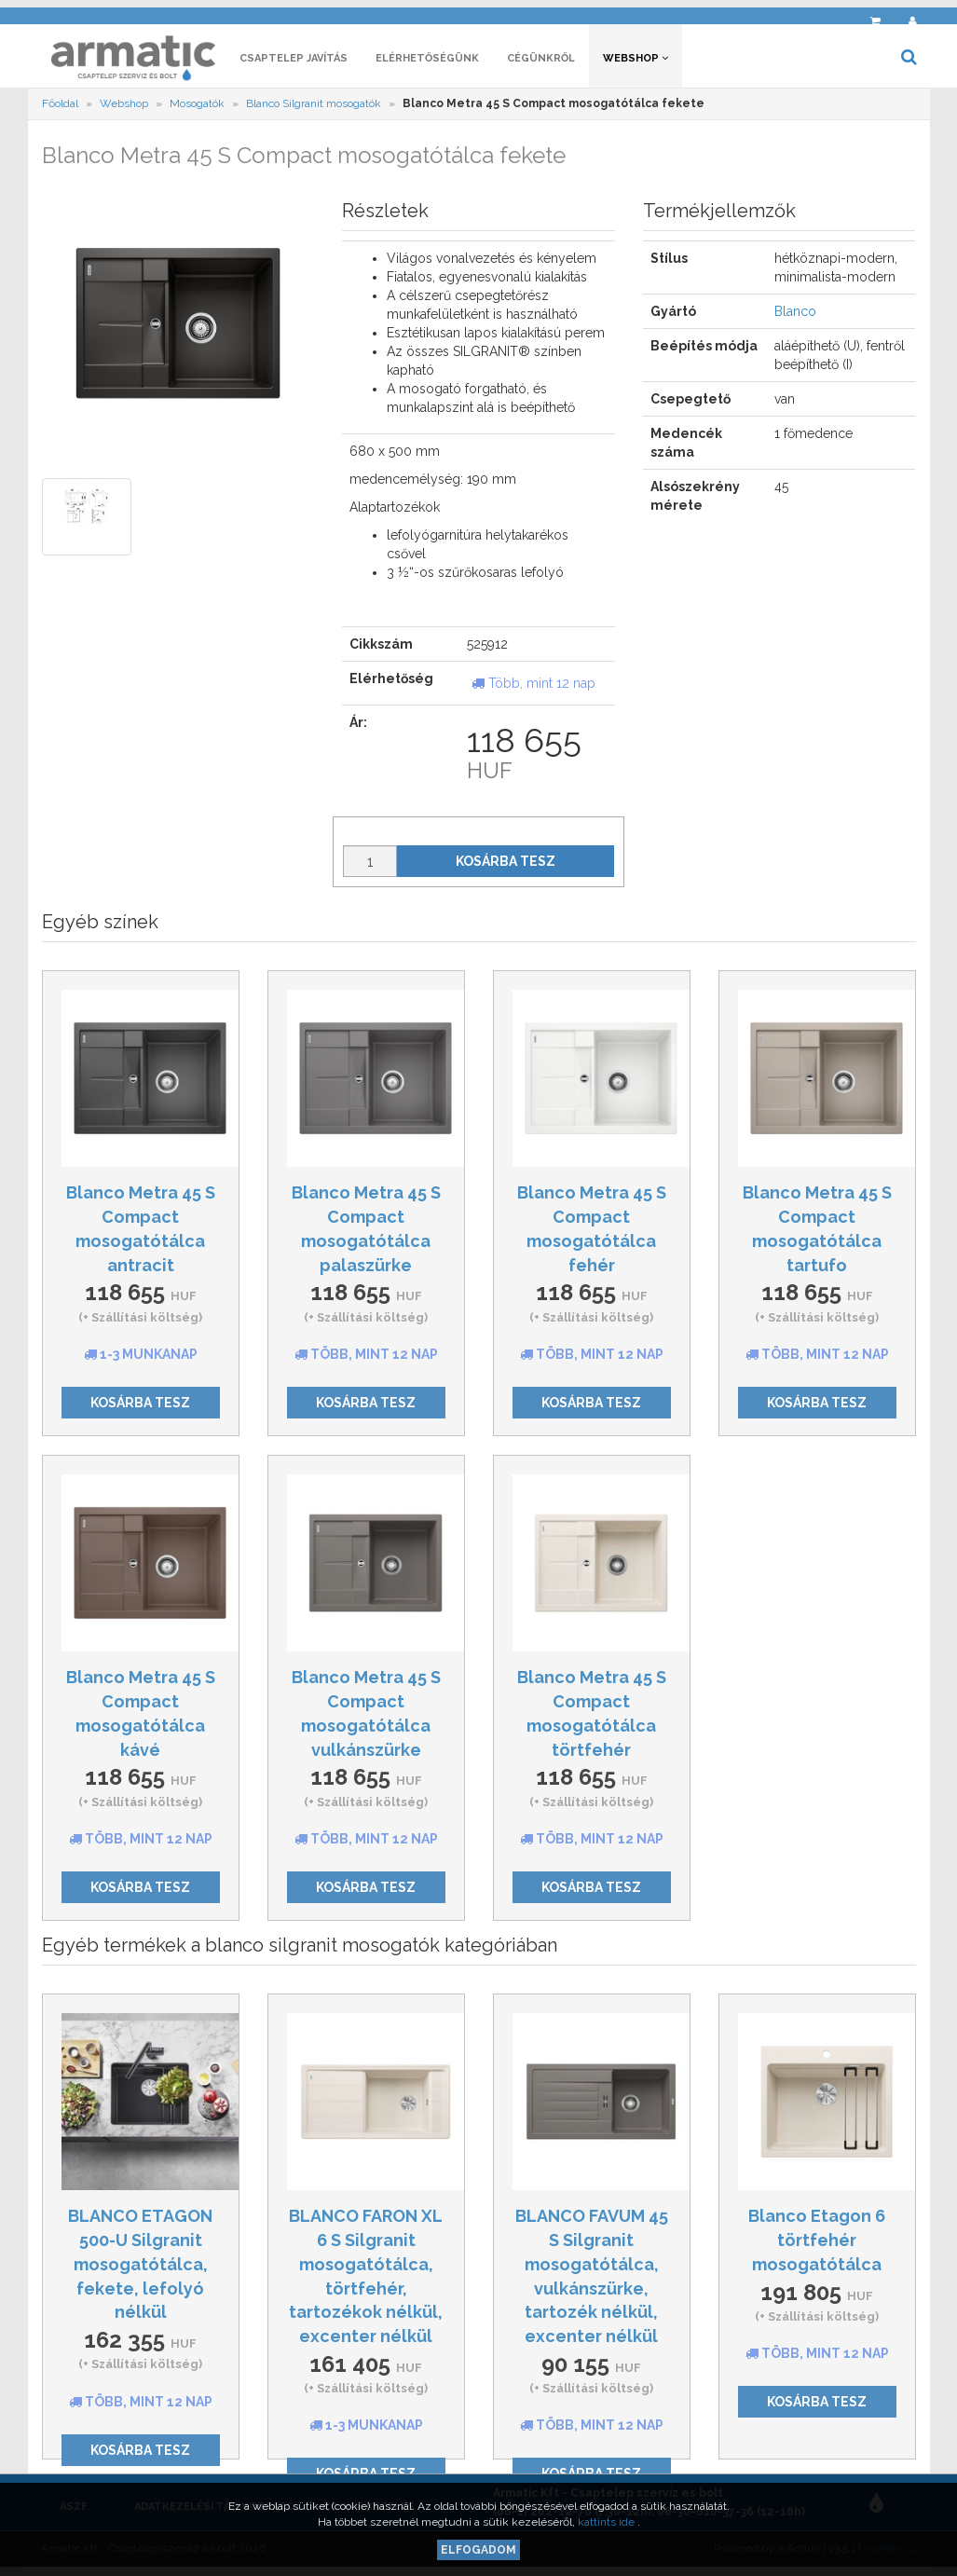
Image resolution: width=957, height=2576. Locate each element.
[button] (834, 14)
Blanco (795, 316)
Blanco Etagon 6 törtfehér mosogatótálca (816, 2245)
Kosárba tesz (505, 866)
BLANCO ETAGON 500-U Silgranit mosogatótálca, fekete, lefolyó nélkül (140, 2269)
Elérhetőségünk (427, 63)
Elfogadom (478, 2549)
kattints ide (607, 2521)
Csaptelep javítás (293, 63)
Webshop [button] (635, 63)
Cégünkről (541, 63)
